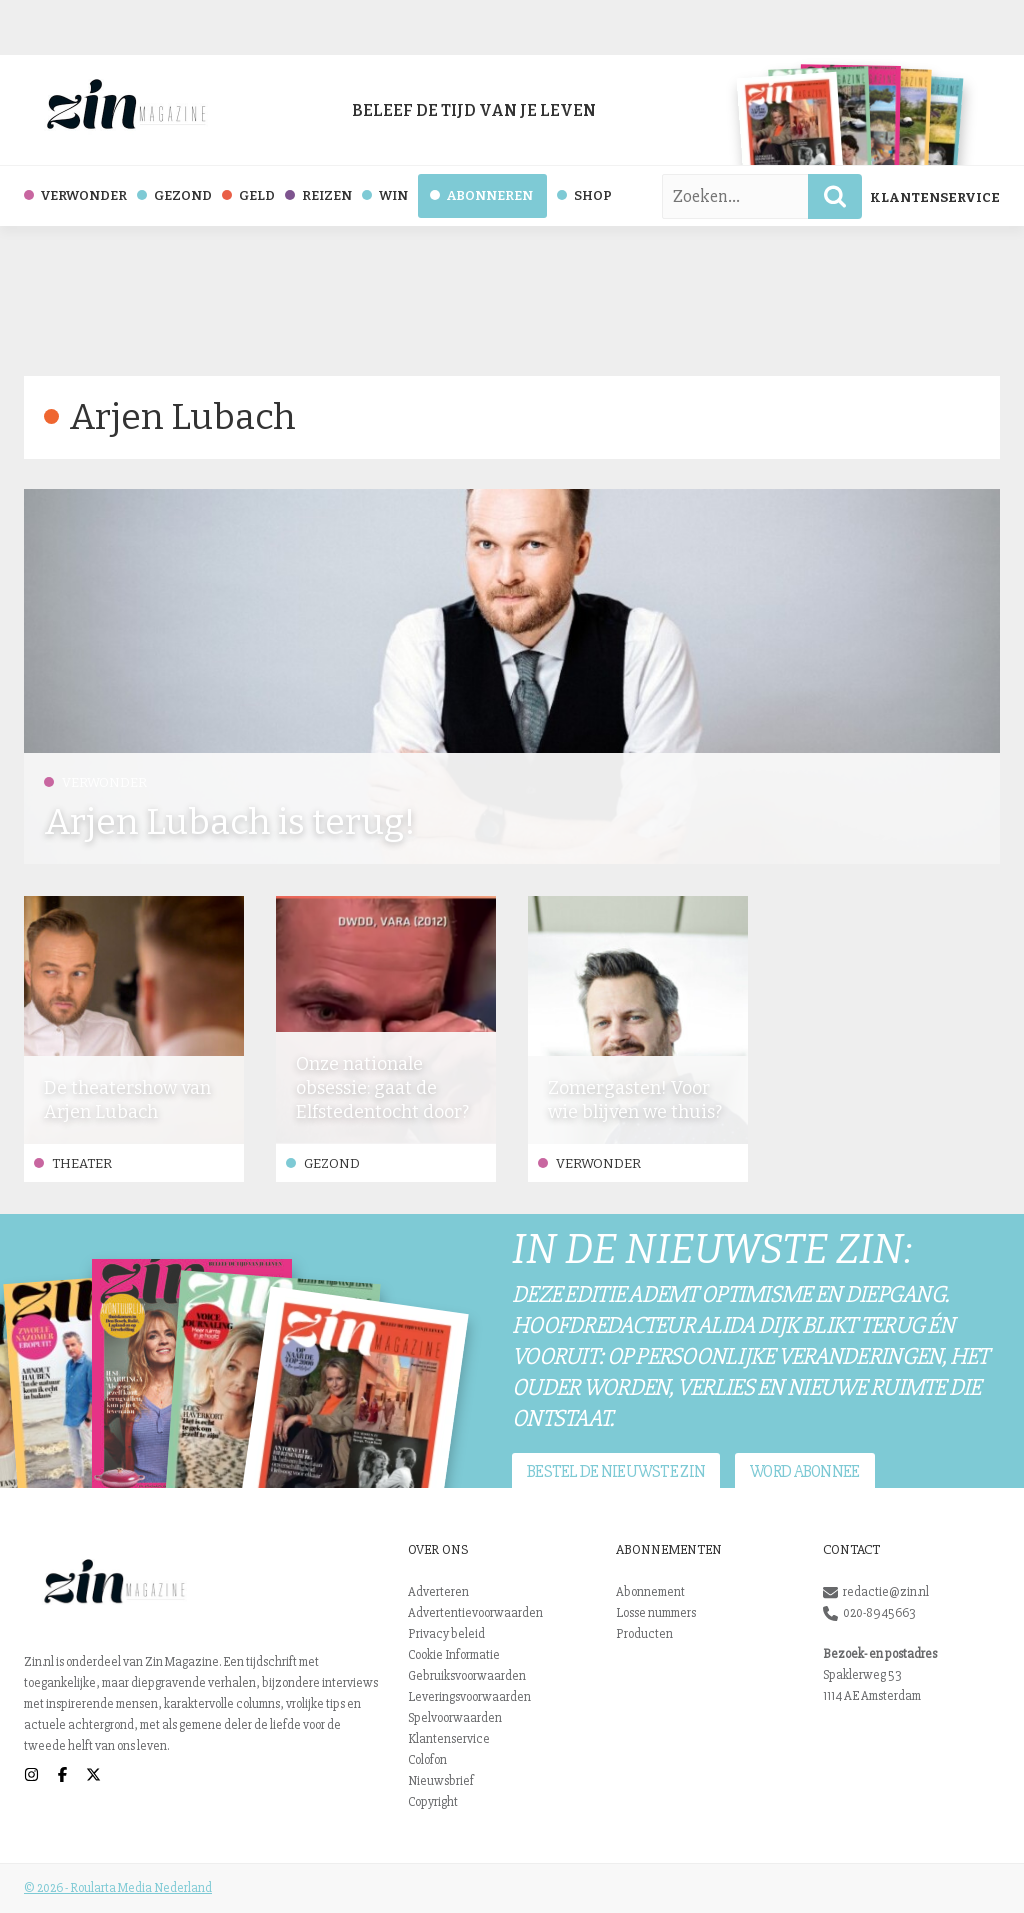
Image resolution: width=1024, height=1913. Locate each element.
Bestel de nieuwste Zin (616, 1471)
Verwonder (95, 782)
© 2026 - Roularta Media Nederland (118, 1888)
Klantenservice (935, 197)
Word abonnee (804, 1471)
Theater (73, 1163)
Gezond (323, 1163)
